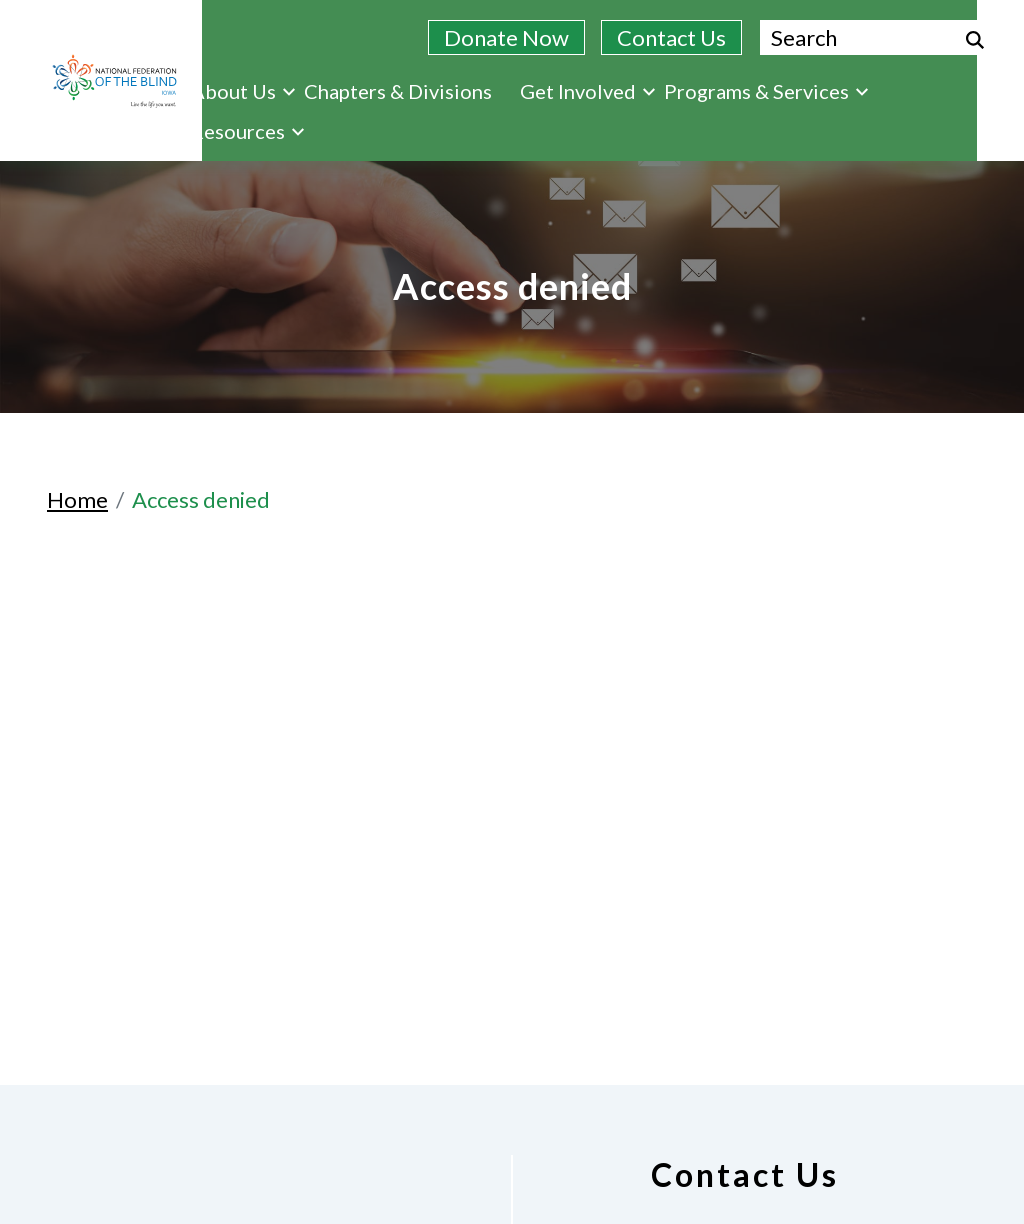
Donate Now (506, 37)
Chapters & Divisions (398, 91)
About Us (243, 91)
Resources (247, 131)
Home (77, 499)
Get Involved (587, 91)
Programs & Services (766, 91)
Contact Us (671, 37)
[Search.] (876, 37)
